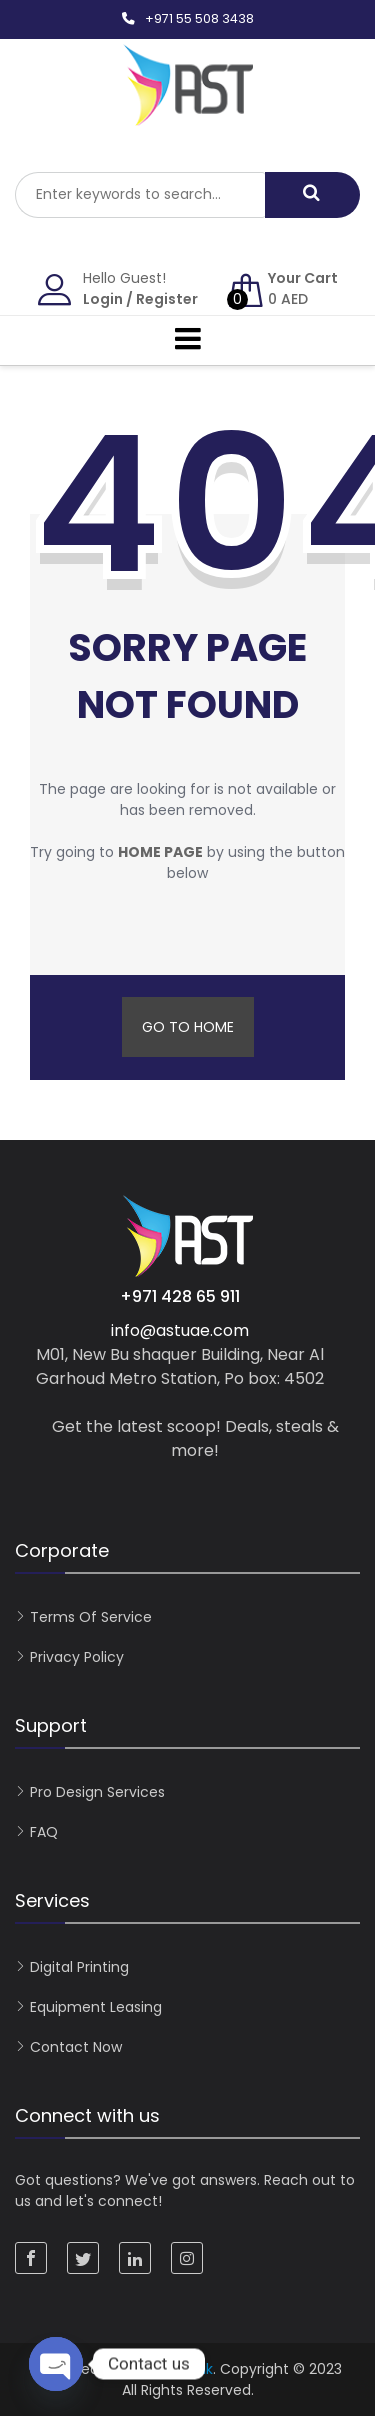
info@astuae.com (180, 1330)
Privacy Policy (77, 1657)
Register (167, 299)
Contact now (76, 2047)
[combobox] (140, 195)
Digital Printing (79, 1967)
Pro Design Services (97, 1792)
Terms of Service (91, 1617)
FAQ (44, 1832)
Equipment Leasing (96, 2007)
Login (103, 299)
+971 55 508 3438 (199, 18)
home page (160, 852)
